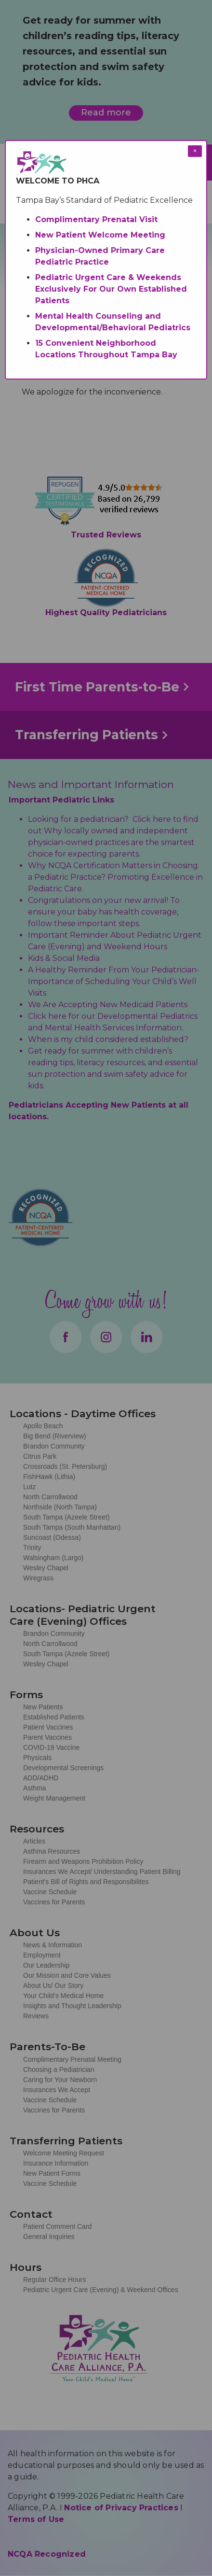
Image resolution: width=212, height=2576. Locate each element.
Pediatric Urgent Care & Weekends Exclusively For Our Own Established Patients (111, 289)
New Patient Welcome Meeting (100, 234)
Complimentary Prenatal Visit (96, 219)
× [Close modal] (195, 150)
